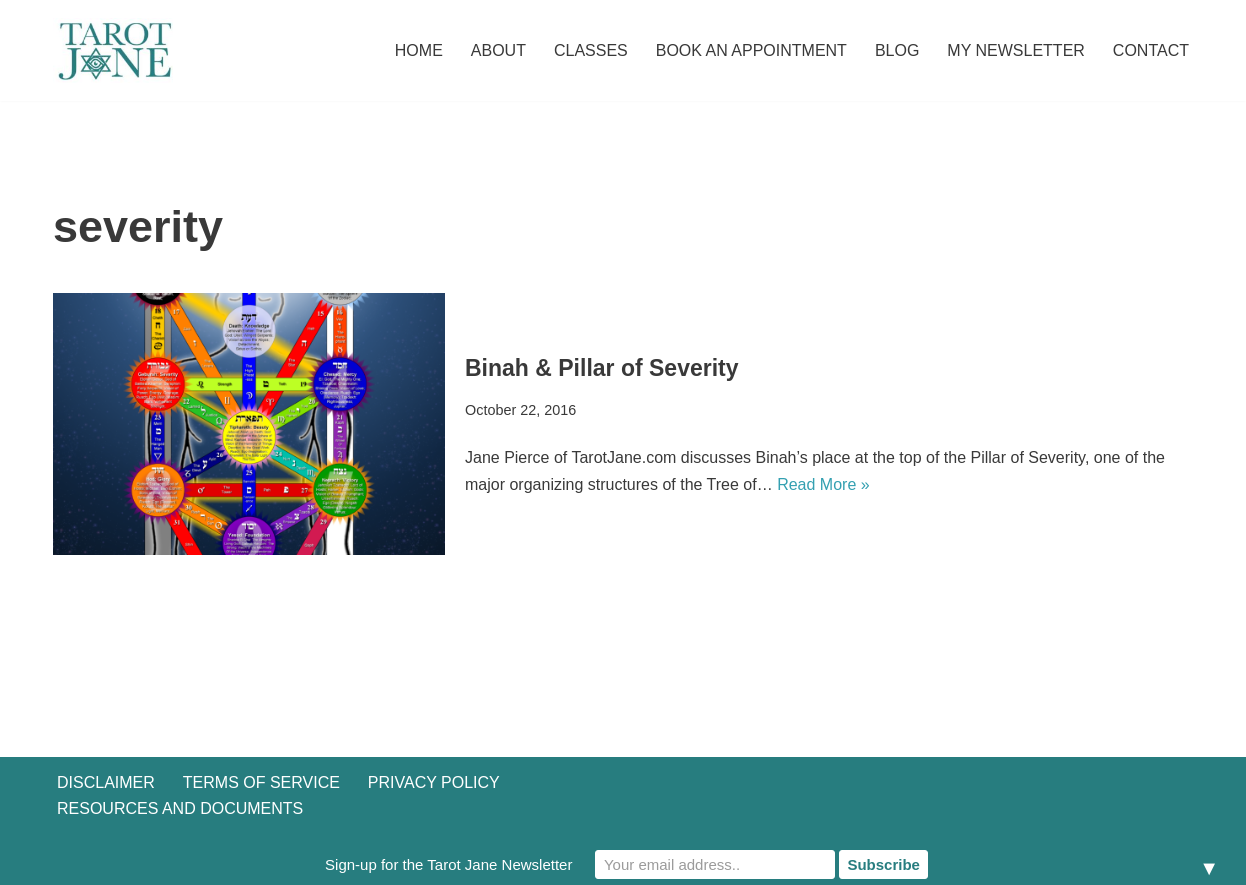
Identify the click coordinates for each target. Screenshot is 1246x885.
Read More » (823, 484)
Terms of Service (261, 782)
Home (419, 50)
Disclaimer (106, 782)
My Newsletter (1016, 50)
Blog (897, 50)
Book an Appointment (751, 50)
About (498, 50)
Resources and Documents (180, 808)
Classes (591, 50)
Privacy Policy (434, 782)
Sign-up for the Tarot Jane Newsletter (448, 864)
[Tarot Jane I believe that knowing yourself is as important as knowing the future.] (113, 50)
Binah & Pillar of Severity (602, 368)
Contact (1151, 50)
